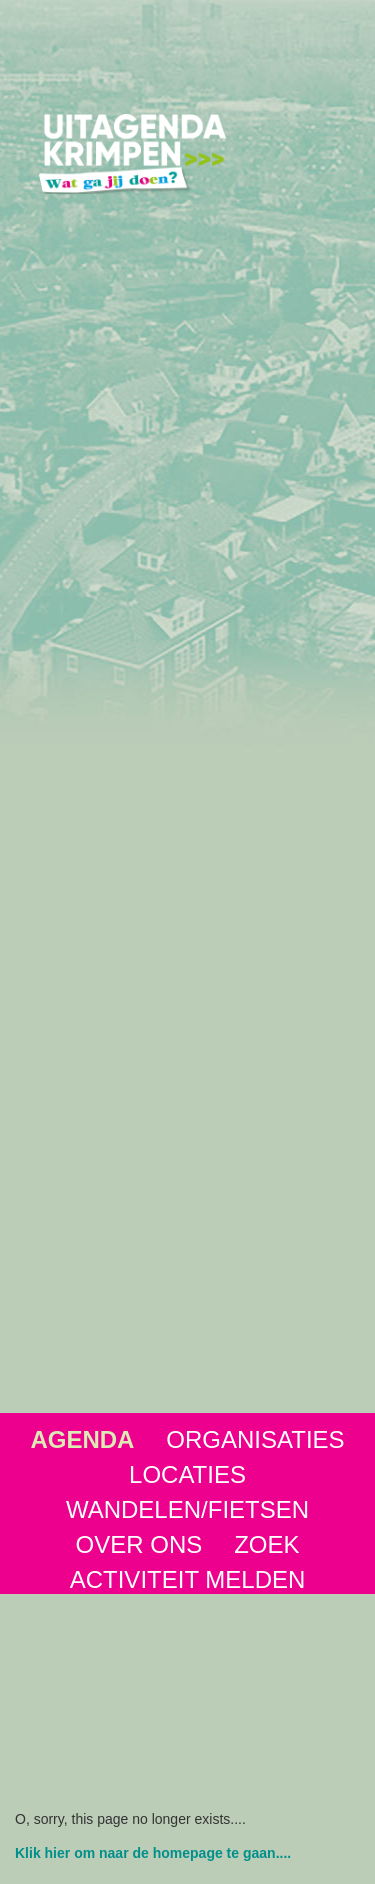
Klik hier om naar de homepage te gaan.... (153, 1853)
